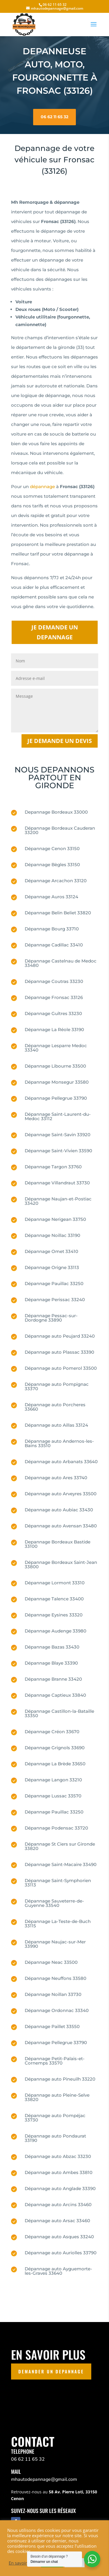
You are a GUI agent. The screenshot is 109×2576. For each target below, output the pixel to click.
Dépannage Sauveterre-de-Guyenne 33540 (54, 1903)
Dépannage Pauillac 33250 (54, 1283)
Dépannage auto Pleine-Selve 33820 (57, 2097)
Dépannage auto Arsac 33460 (57, 2220)
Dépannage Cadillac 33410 (54, 945)
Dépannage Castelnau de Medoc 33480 (61, 963)
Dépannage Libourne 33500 (55, 1066)
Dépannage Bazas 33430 (52, 1647)
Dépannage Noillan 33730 (53, 1994)
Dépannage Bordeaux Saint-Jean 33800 (61, 1564)
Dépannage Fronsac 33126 (54, 997)
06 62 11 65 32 (54, 111)
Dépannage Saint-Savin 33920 (57, 1134)
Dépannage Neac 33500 (51, 1962)
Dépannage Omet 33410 (51, 1251)
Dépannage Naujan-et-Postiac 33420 (58, 1201)
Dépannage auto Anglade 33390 (60, 2188)
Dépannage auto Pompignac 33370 (57, 1386)
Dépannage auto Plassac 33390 (59, 1352)
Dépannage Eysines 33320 (54, 1615)
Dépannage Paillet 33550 (52, 2026)
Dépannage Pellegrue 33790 (56, 1098)
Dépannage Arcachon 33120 (56, 880)
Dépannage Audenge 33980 (55, 1631)
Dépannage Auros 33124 (51, 896)
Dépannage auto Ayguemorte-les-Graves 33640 (58, 2271)
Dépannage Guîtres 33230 (53, 1013)
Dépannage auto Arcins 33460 (58, 2204)
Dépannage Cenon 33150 (52, 848)
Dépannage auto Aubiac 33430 (59, 1509)
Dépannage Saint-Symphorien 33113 (58, 1883)
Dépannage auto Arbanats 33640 (61, 1461)
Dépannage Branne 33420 (53, 1679)
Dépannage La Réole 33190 (54, 1029)
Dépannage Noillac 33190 (52, 1235)
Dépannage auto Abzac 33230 (58, 2156)
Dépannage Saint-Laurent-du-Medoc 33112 (58, 1116)
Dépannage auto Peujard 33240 (60, 1336)
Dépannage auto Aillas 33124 (56, 1425)
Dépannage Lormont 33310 (55, 1582)
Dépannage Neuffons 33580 (55, 1978)
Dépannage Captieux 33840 (55, 1695)
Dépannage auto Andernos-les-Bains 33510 (59, 1443)
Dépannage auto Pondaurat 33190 (55, 2138)
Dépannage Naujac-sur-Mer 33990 (55, 1944)
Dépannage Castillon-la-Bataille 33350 (59, 1713)
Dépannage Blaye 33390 (51, 1663)
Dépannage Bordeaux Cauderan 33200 (60, 830)
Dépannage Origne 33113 (52, 1267)
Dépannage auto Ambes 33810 (58, 2172)
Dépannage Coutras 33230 (54, 981)
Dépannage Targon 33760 (53, 1166)
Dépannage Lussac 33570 (53, 1796)
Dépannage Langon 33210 (53, 1780)
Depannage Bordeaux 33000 (56, 812)
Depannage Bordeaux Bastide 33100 (57, 1544)
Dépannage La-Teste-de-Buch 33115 (58, 1923)
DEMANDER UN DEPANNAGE (51, 2371)
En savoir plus (23, 2562)
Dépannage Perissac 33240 (55, 1299)
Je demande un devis (59, 741)
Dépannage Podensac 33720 (56, 1828)
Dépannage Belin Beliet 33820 (58, 912)
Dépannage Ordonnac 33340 (57, 2010)
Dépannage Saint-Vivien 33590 (58, 1150)
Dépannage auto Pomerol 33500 (61, 1368)
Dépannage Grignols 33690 (55, 1747)
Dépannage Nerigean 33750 (55, 1219)
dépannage (42, 486)
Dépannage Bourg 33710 (52, 929)
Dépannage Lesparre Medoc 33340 (56, 1048)
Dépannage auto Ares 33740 (56, 1477)
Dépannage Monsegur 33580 (57, 1082)
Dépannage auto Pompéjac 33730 (55, 2118)
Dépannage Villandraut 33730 (57, 1183)
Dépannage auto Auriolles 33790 (61, 2252)
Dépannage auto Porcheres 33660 (55, 1407)
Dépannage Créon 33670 (52, 1731)
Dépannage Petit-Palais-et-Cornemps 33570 (55, 2061)
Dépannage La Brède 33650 (55, 1763)
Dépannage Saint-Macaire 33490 (61, 1864)
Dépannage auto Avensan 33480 (61, 1526)
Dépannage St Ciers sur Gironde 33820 (60, 1846)
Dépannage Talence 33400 (54, 1599)
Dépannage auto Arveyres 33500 (61, 1493)
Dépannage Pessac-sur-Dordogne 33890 (51, 1318)
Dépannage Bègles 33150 (52, 864)
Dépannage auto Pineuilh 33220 (60, 2079)
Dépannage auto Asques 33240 (59, 2236)
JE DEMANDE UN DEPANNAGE (54, 632)
